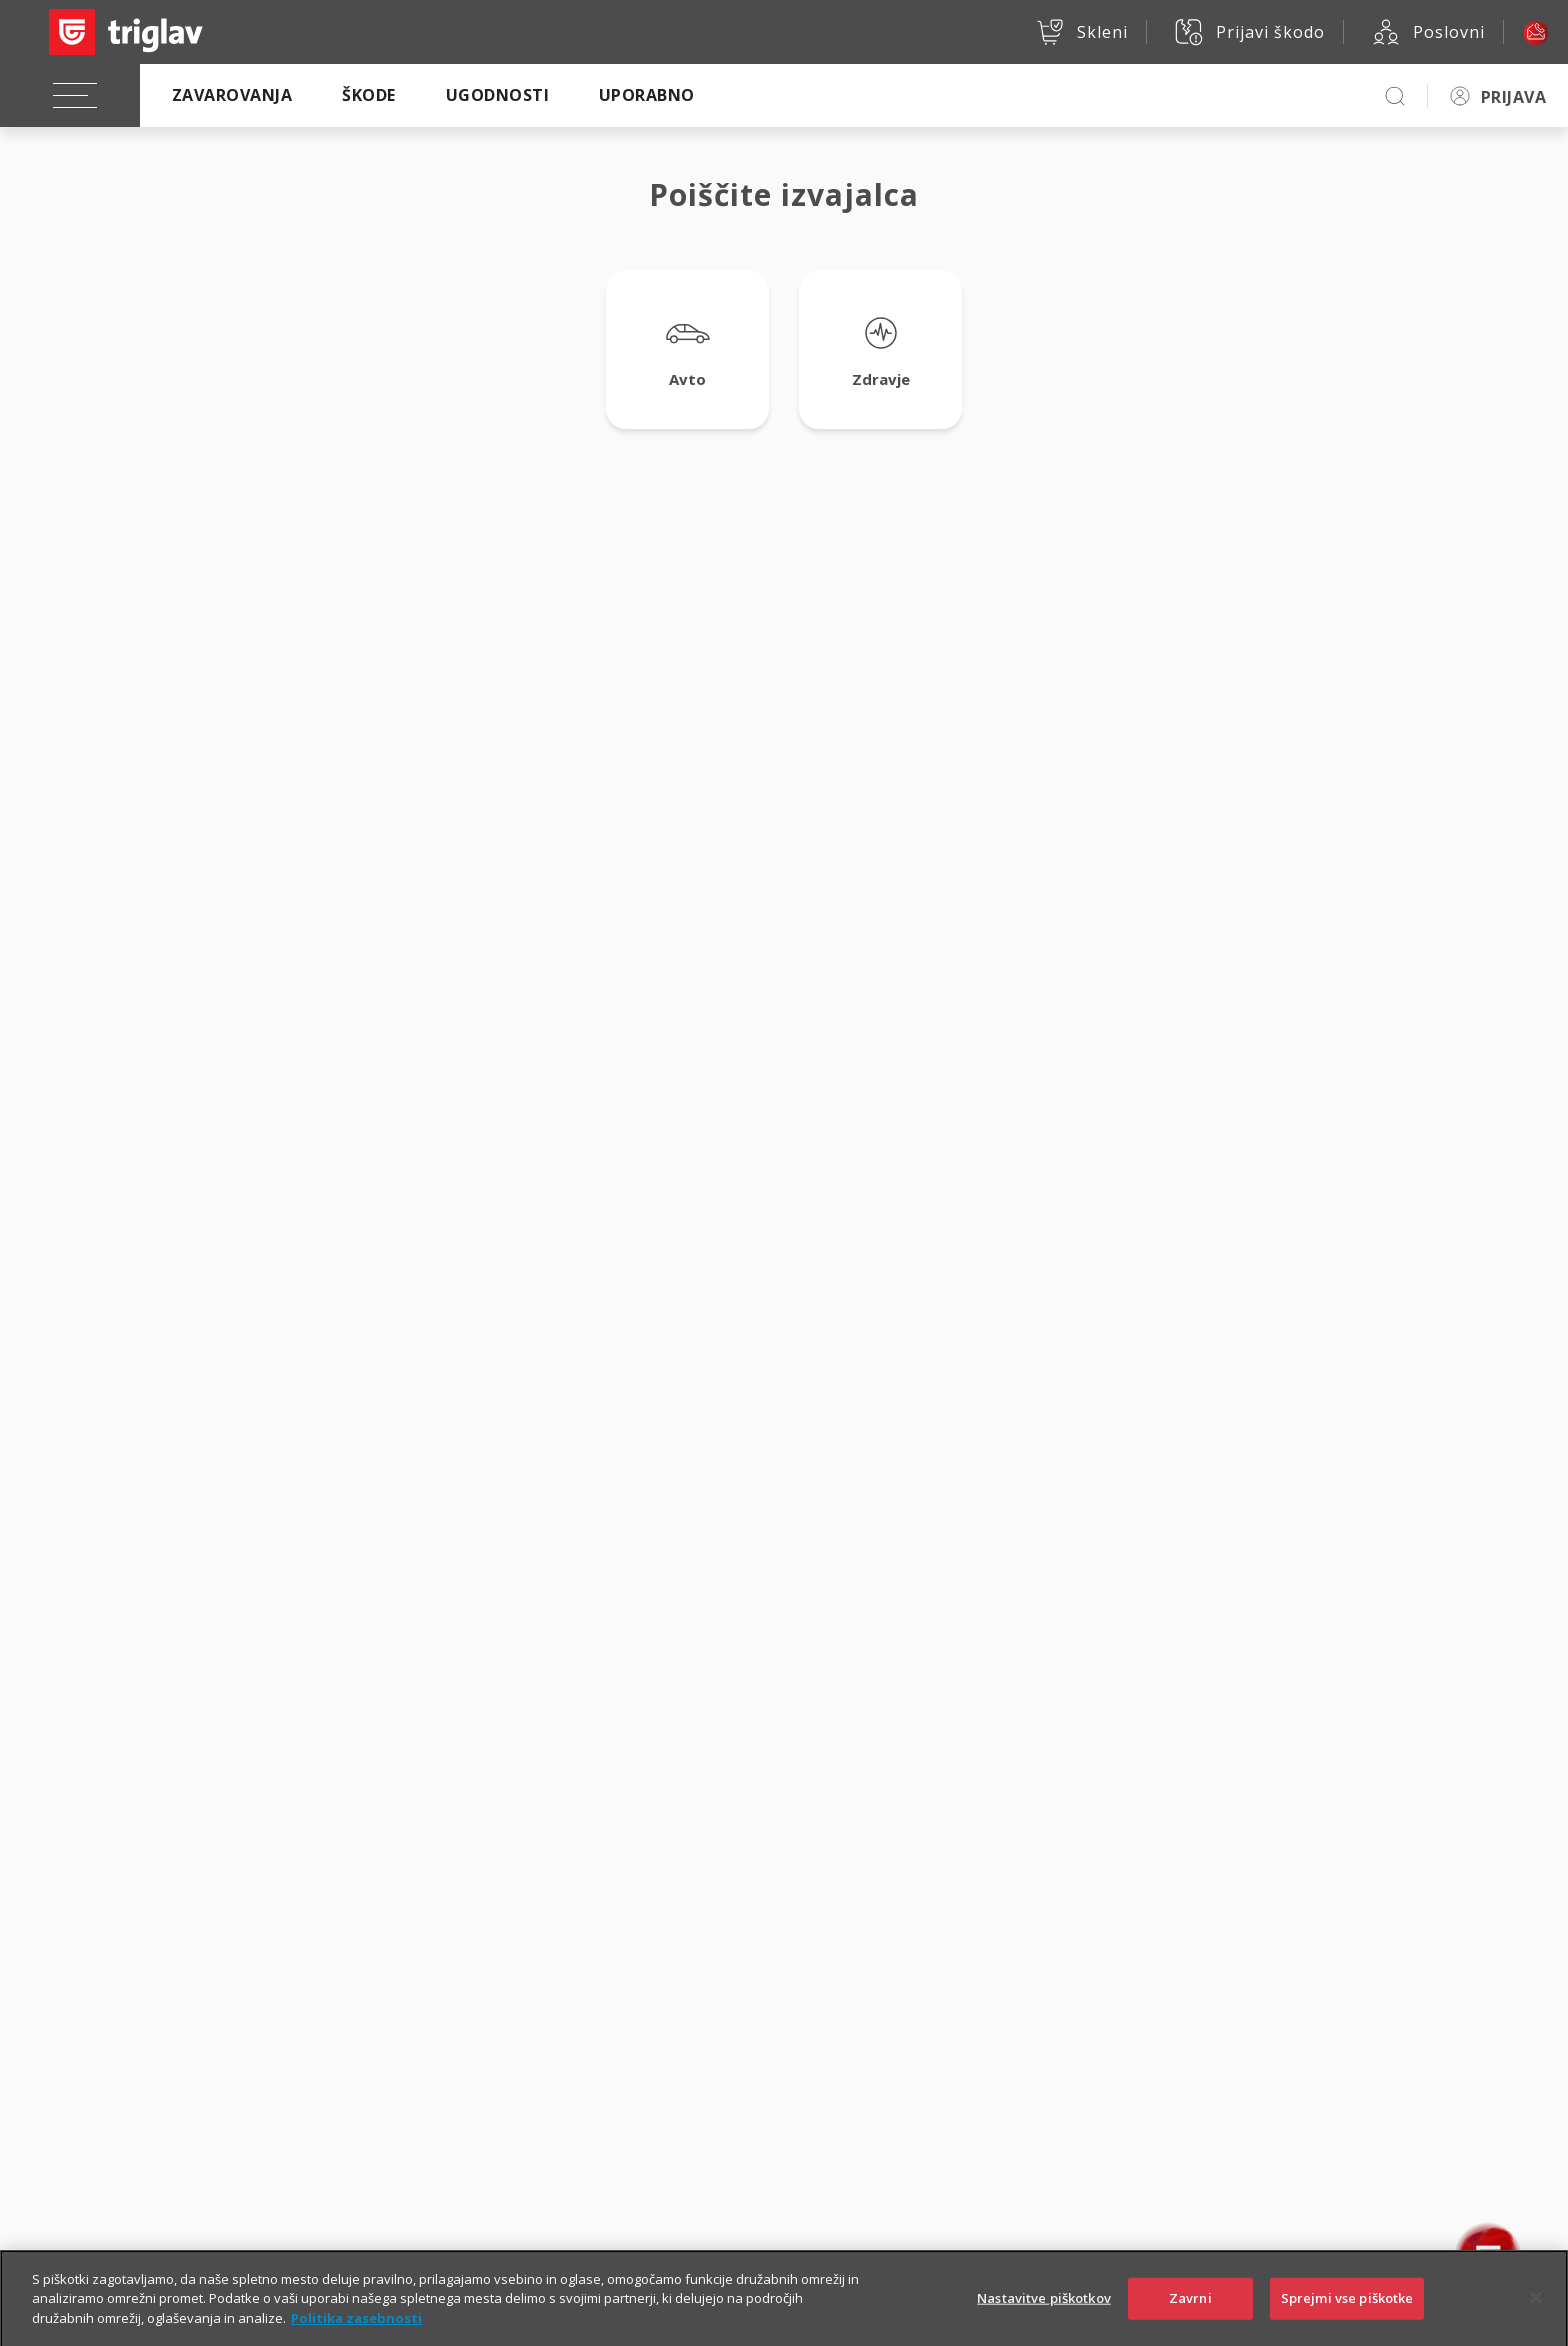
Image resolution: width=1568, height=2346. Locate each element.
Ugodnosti (497, 95)
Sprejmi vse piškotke (1347, 2316)
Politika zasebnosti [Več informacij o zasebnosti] (356, 2335)
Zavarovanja (232, 95)
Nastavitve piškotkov (1044, 2316)
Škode (368, 95)
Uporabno (647, 95)
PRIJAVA (1513, 97)
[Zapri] (1536, 2316)
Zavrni (1190, 2316)
